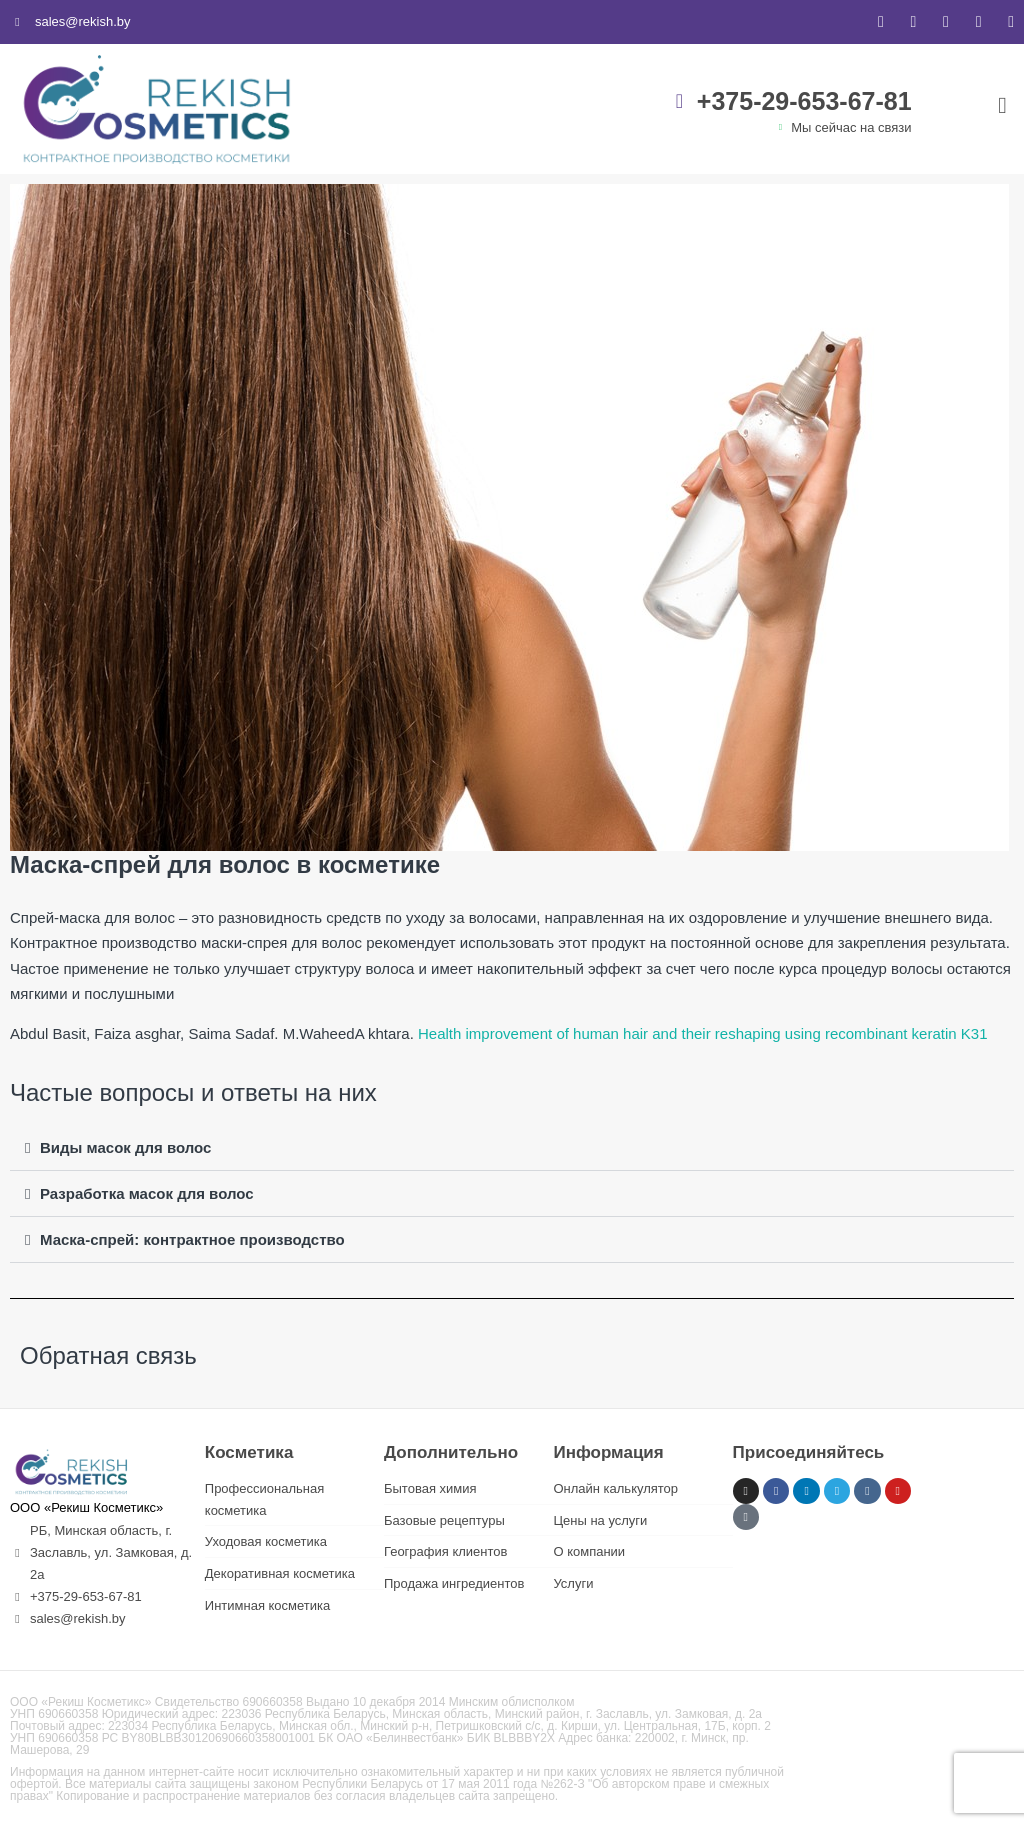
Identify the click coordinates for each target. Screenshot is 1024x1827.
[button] (512, 1148)
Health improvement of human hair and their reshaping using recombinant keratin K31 (703, 1033)
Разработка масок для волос (147, 1193)
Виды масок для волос (125, 1147)
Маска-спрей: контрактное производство (192, 1239)
